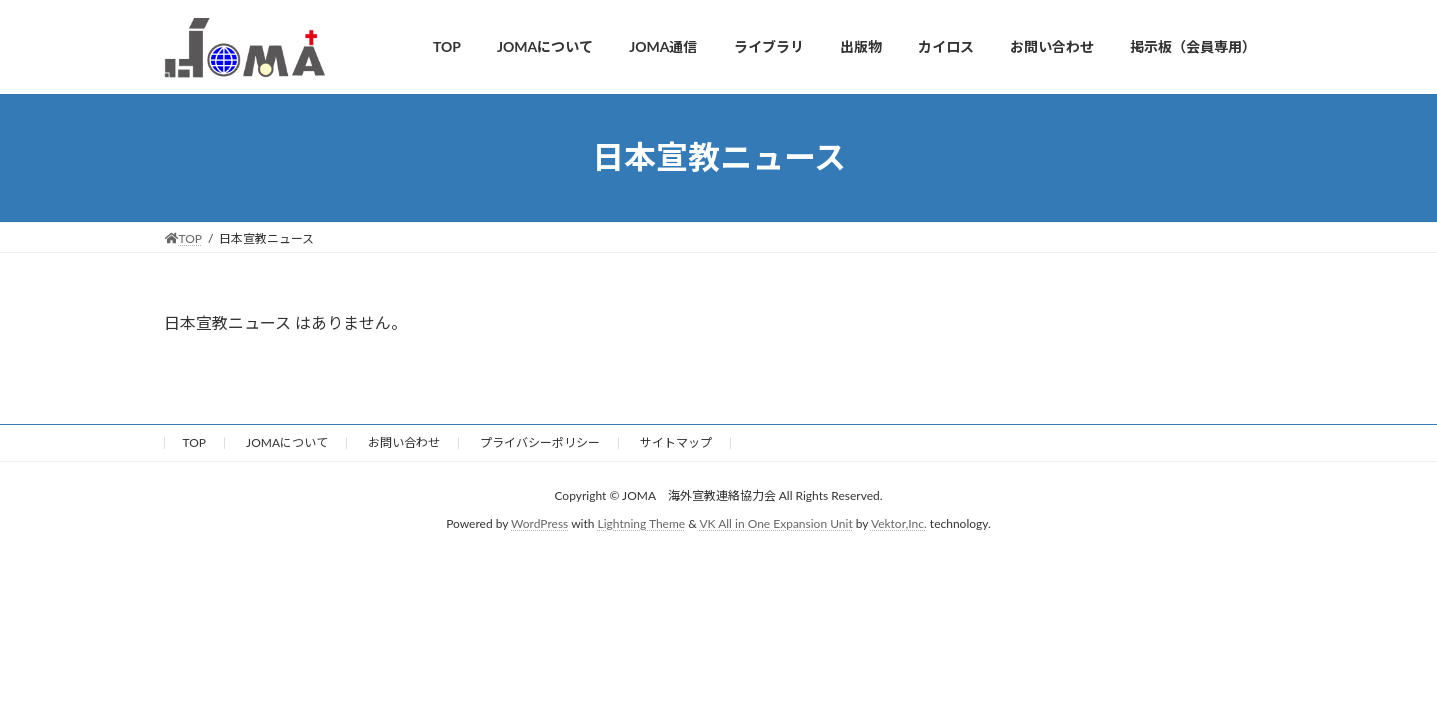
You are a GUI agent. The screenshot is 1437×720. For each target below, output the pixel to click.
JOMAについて (287, 442)
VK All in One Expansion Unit (775, 523)
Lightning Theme (642, 523)
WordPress (539, 523)
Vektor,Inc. (899, 523)
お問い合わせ (404, 442)
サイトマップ (676, 442)
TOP (195, 442)
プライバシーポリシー (540, 442)
